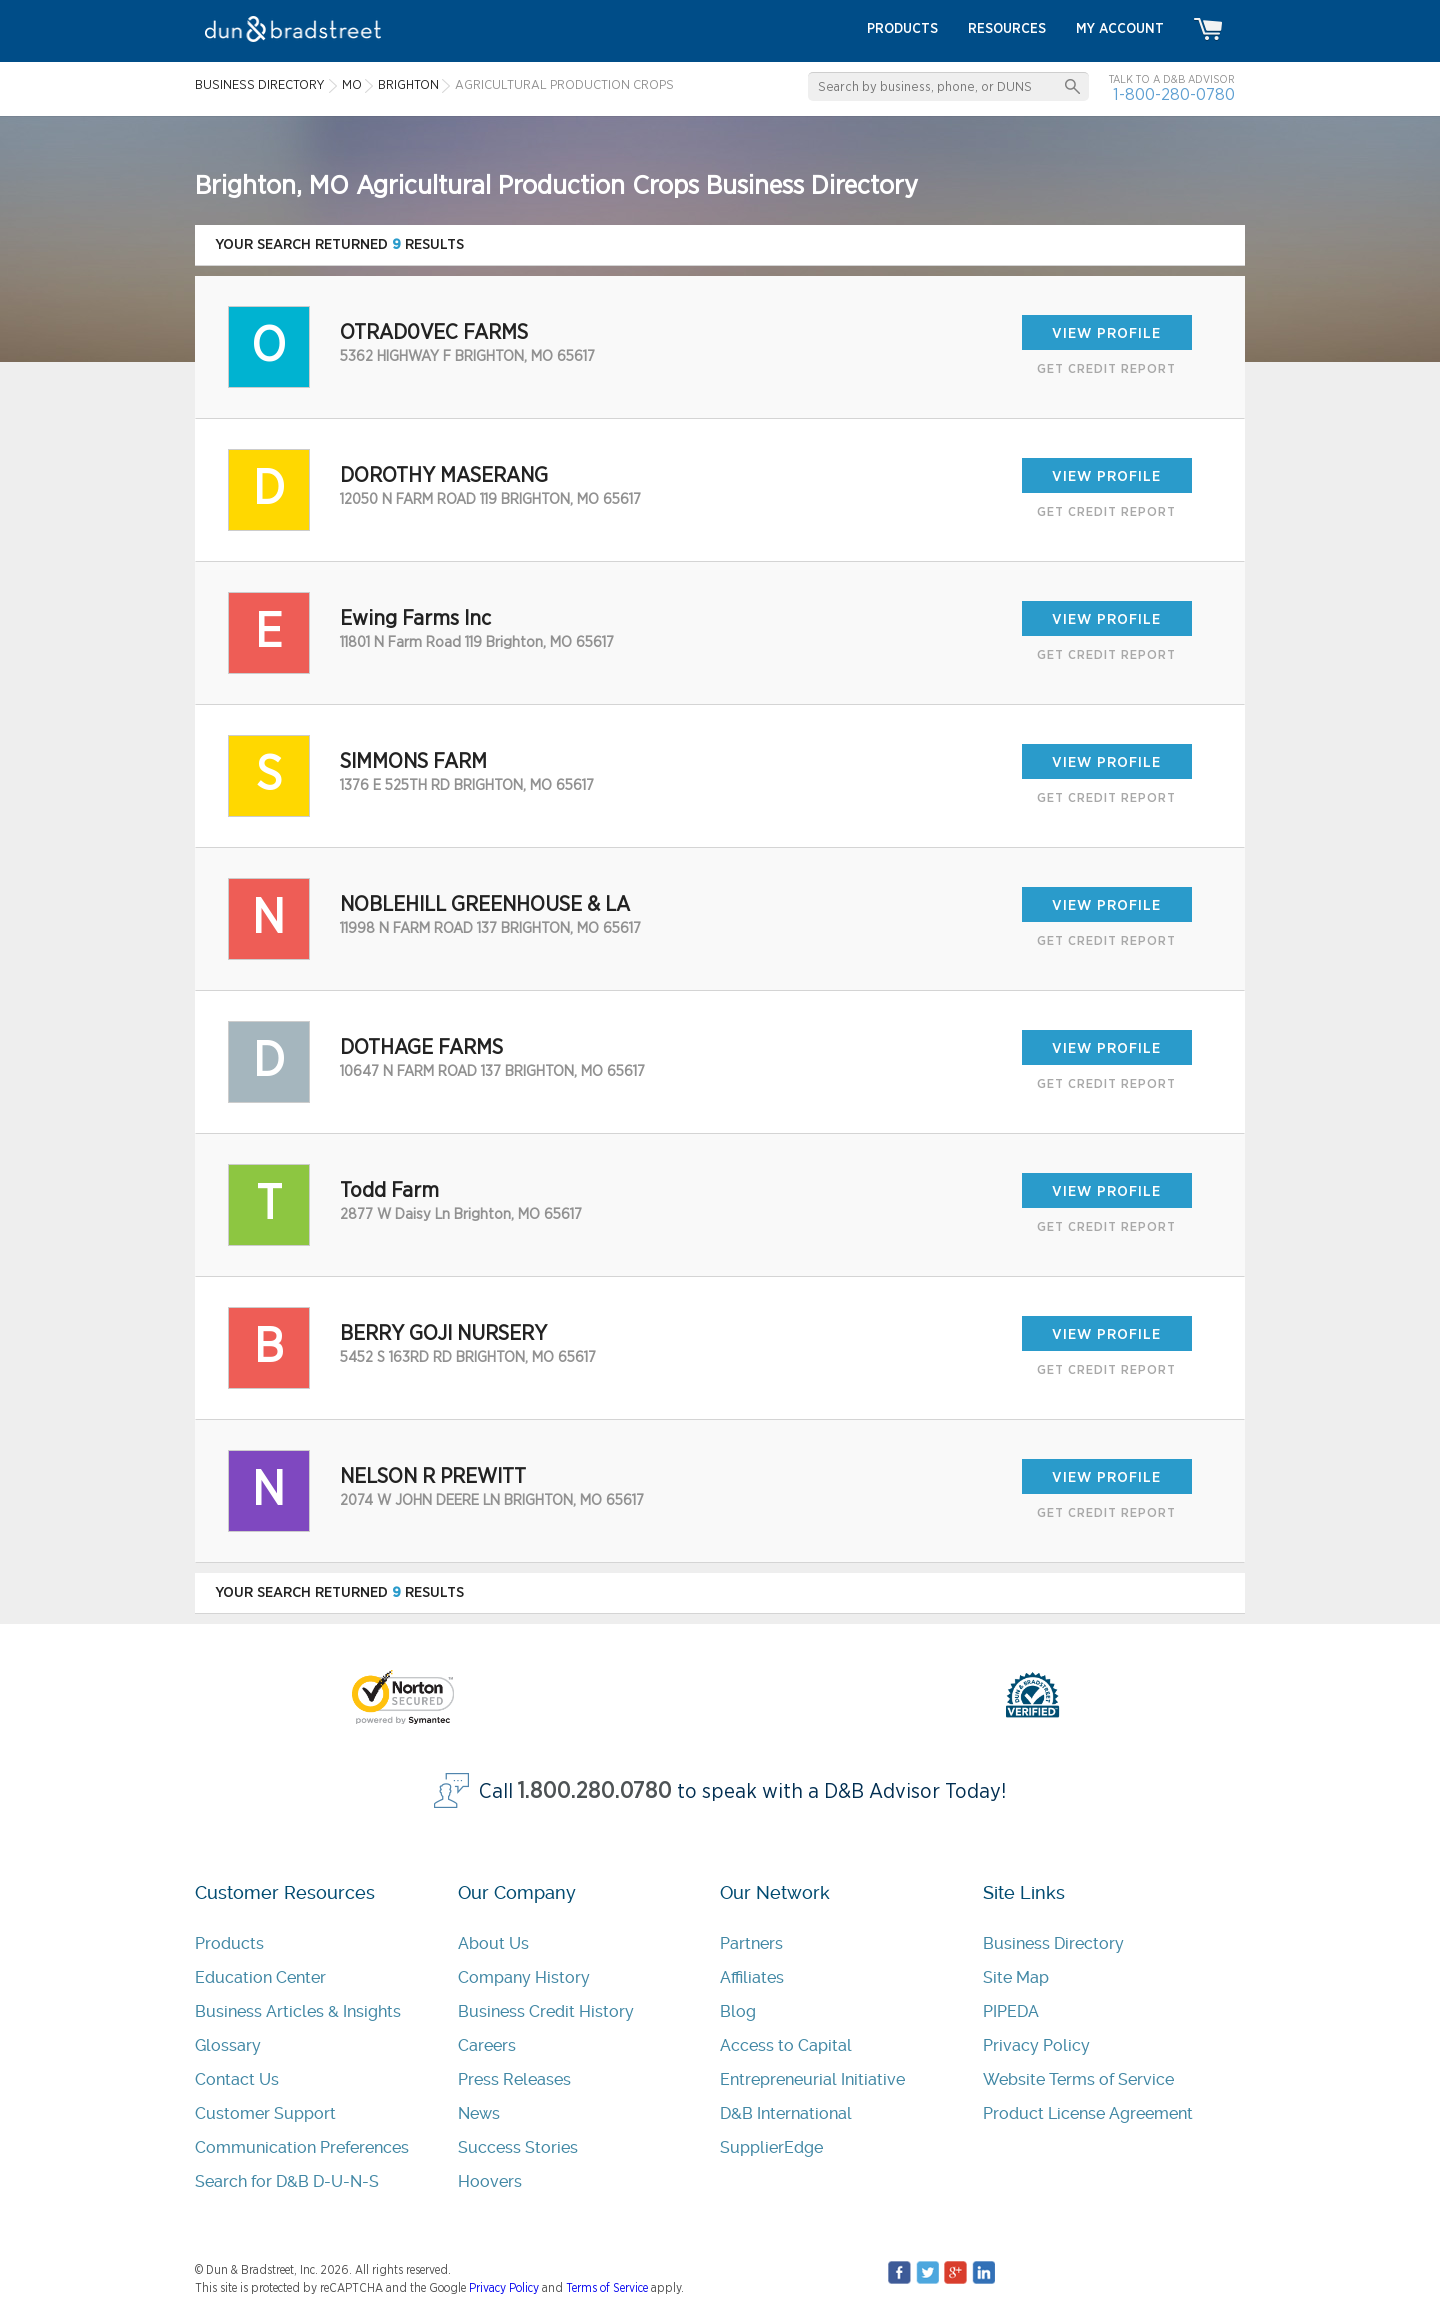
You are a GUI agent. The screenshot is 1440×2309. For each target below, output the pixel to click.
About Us (493, 1943)
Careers (487, 2045)
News (479, 2113)
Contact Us (237, 2079)
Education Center (260, 1977)
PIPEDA (1011, 2011)
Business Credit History (546, 2011)
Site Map (1016, 1977)
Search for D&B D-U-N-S (287, 2181)
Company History (524, 1977)
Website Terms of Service (1078, 2079)
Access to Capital (786, 2045)
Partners (751, 1943)
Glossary (228, 2045)
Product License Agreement (1088, 2113)
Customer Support (265, 2113)
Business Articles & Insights (298, 2011)
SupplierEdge (771, 2147)
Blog (738, 2011)
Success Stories (518, 2147)
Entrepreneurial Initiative (812, 2079)
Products (229, 1943)
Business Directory (1053, 1943)
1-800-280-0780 (1174, 94)
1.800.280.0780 (595, 1791)
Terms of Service (607, 2288)
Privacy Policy (1036, 2045)
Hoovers (490, 2181)
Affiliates (752, 1977)
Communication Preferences (302, 2147)
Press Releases (514, 2079)
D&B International (786, 2113)
